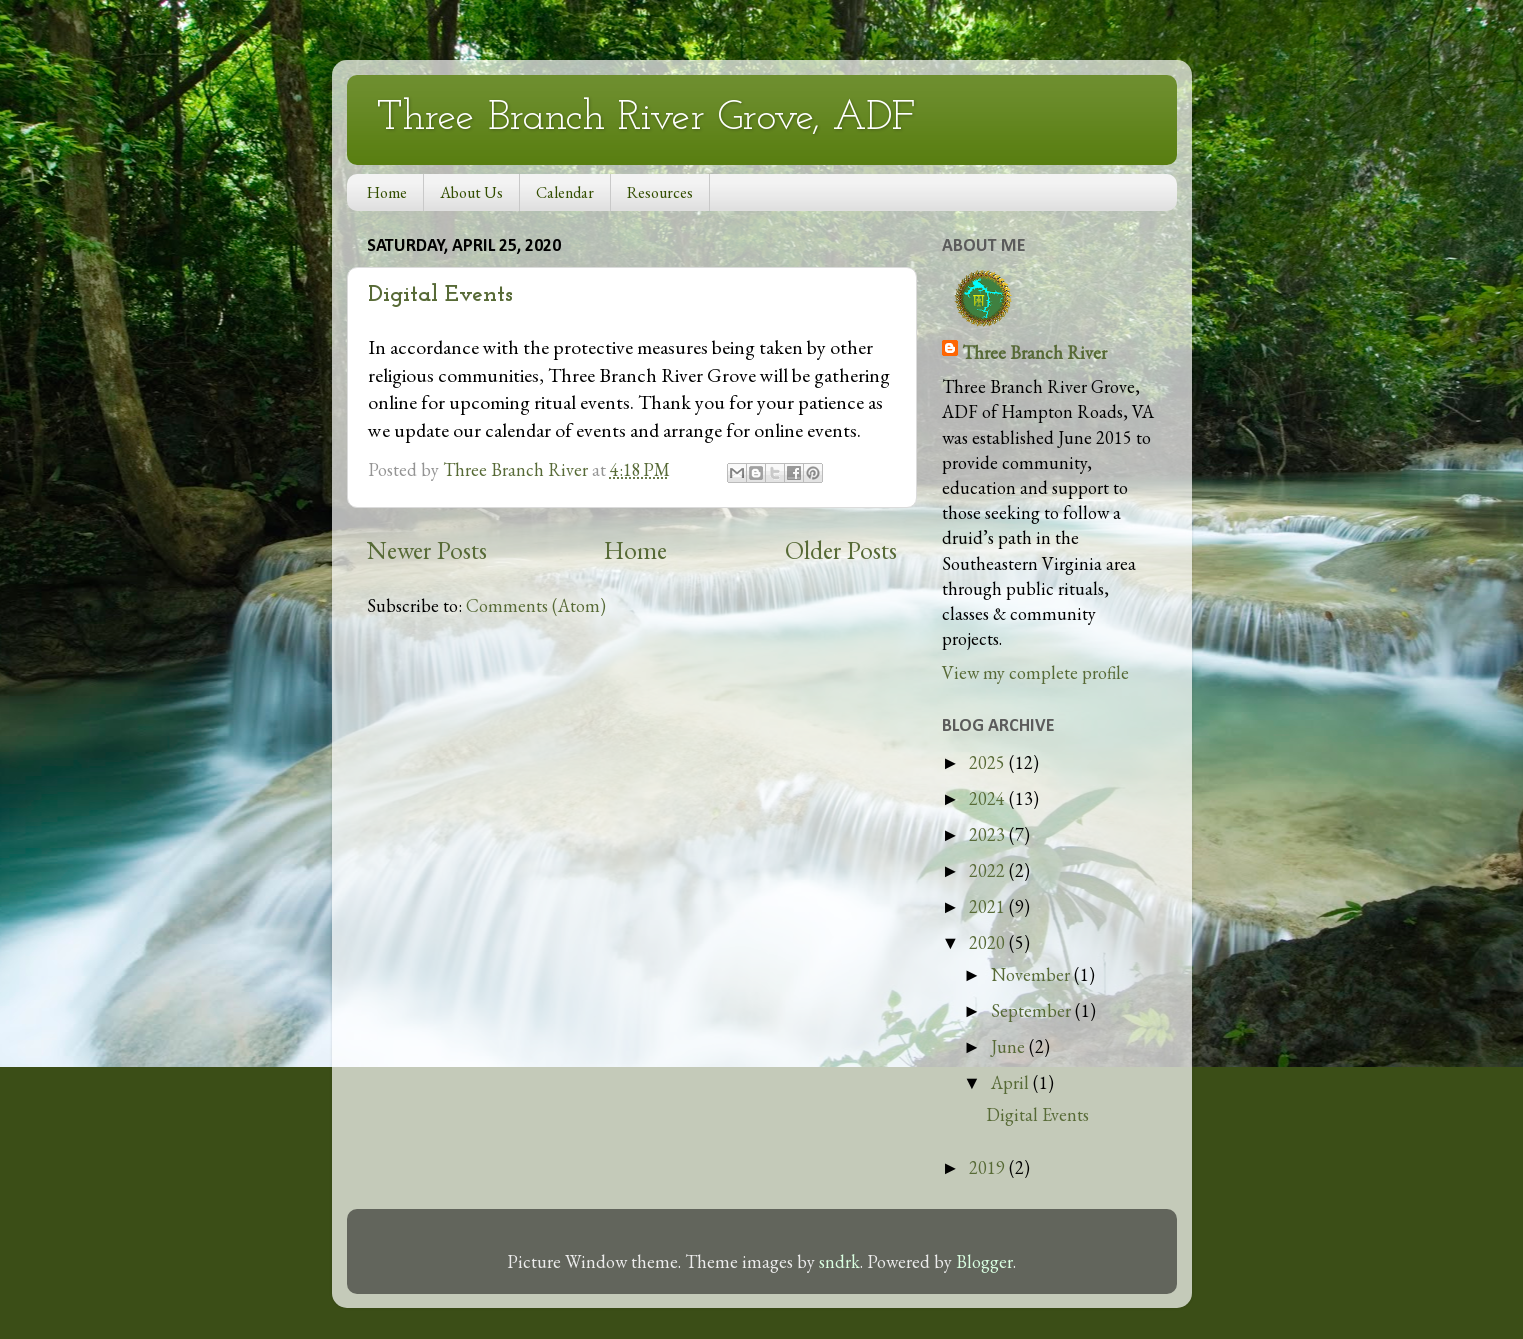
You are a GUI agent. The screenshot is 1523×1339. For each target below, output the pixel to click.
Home (387, 192)
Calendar (565, 192)
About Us (471, 192)
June (1010, 1046)
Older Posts (841, 550)
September (1033, 1010)
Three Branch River (1034, 352)
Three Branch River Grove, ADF (646, 118)
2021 (989, 906)
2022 (989, 870)
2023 (989, 834)
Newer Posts (427, 550)
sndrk (839, 1261)
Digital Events (440, 295)
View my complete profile (1035, 672)
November (1032, 974)
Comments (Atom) (536, 605)
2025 (989, 762)
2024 (989, 798)
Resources (660, 192)
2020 (989, 942)
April (1012, 1082)
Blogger (984, 1261)
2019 (989, 1167)
